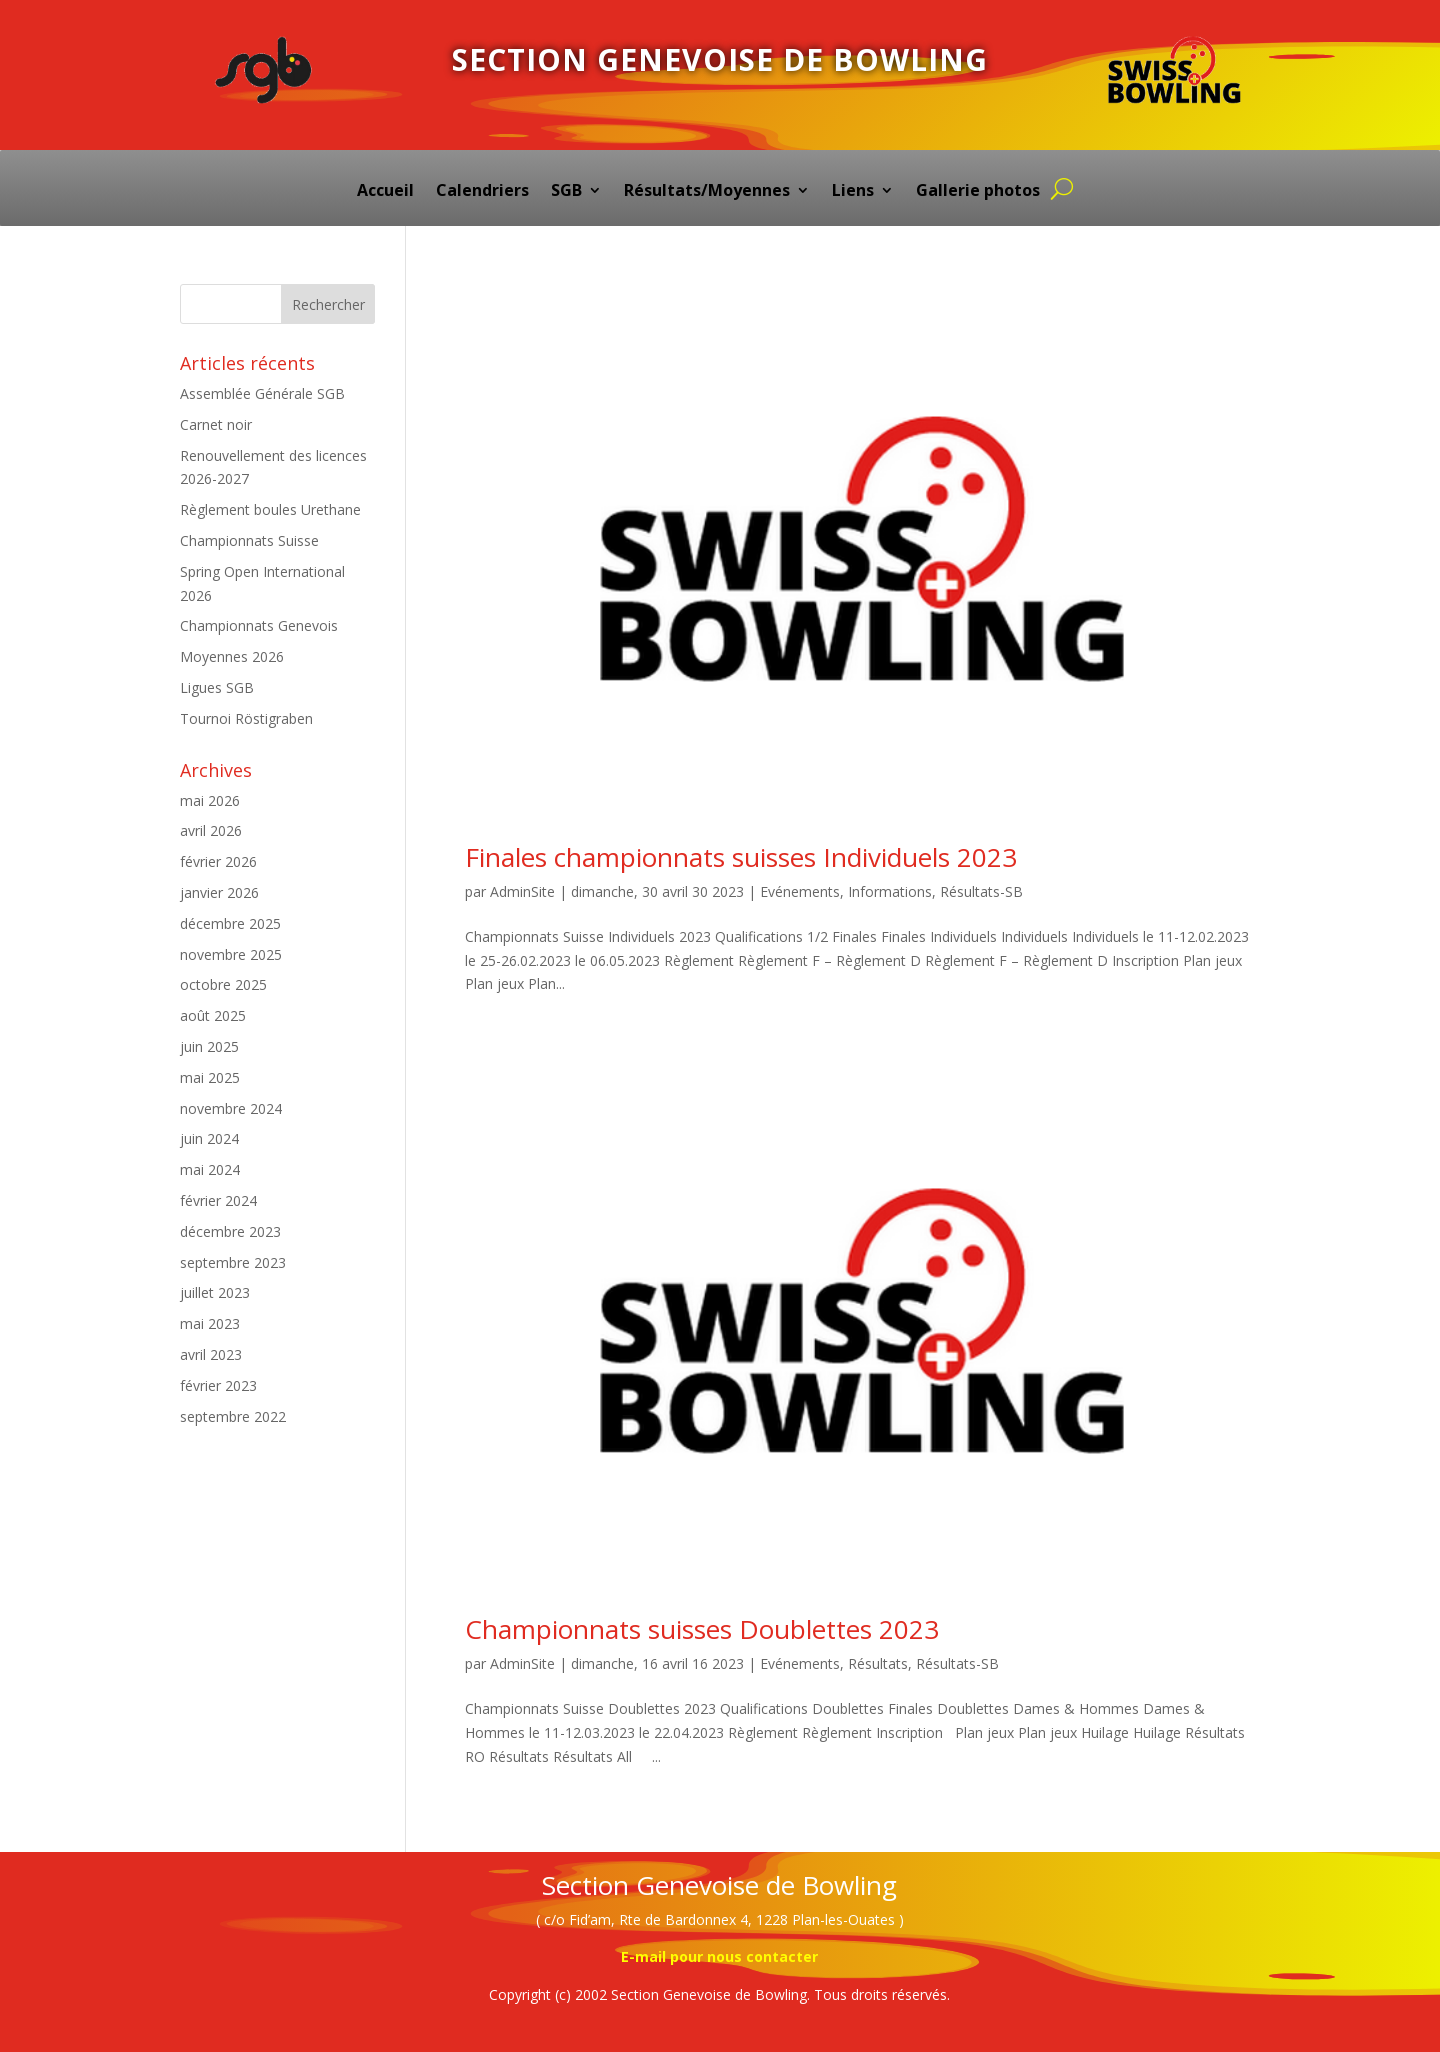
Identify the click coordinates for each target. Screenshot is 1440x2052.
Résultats (878, 1663)
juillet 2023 (215, 1292)
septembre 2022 (233, 1416)
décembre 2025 (230, 923)
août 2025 (213, 1015)
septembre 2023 (233, 1262)
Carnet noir (216, 424)
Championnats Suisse (249, 540)
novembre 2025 (231, 954)
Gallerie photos (978, 192)
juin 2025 (209, 1046)
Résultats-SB (981, 891)
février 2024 (218, 1200)
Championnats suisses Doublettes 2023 (702, 1629)
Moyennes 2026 (232, 656)
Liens (853, 192)
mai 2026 (210, 800)
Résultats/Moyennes (707, 192)
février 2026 (218, 861)
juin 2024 (209, 1138)
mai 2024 (210, 1169)
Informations (890, 891)
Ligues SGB (217, 687)
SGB (566, 192)
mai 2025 (210, 1077)
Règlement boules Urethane (270, 509)
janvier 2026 (219, 892)
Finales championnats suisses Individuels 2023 (741, 857)
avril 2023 (211, 1354)
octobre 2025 (223, 984)
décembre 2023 (230, 1231)
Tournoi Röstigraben (246, 718)
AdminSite (522, 891)
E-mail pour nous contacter (719, 1956)
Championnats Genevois (259, 625)
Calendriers (482, 192)
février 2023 (218, 1385)
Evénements (800, 891)
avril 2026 (211, 830)
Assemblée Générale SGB (262, 393)
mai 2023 (210, 1323)
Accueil (385, 192)
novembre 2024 (231, 1108)
